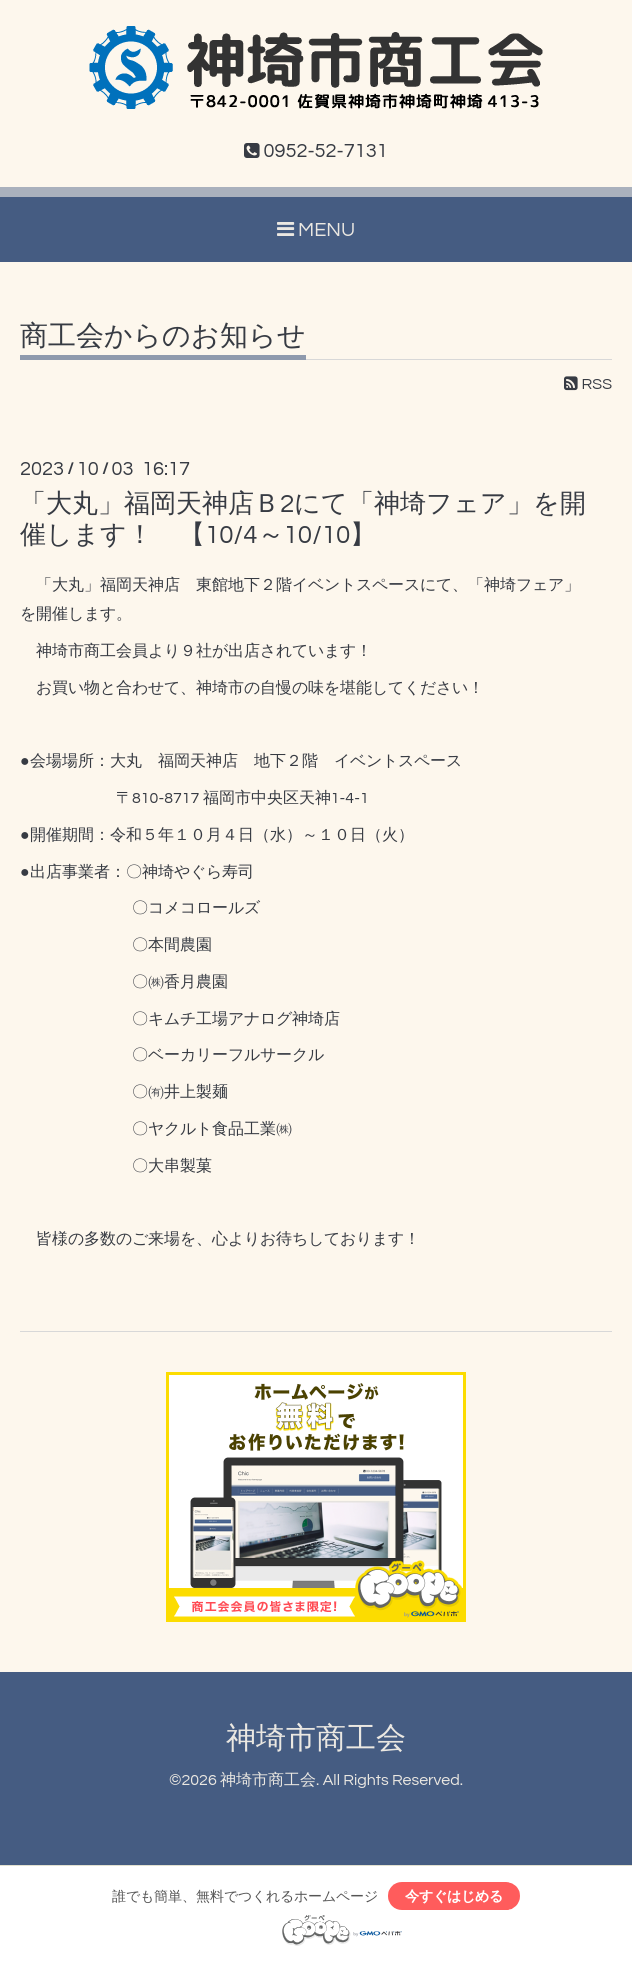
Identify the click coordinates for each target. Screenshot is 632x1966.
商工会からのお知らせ (163, 337)
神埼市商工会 (316, 1738)
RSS (588, 384)
